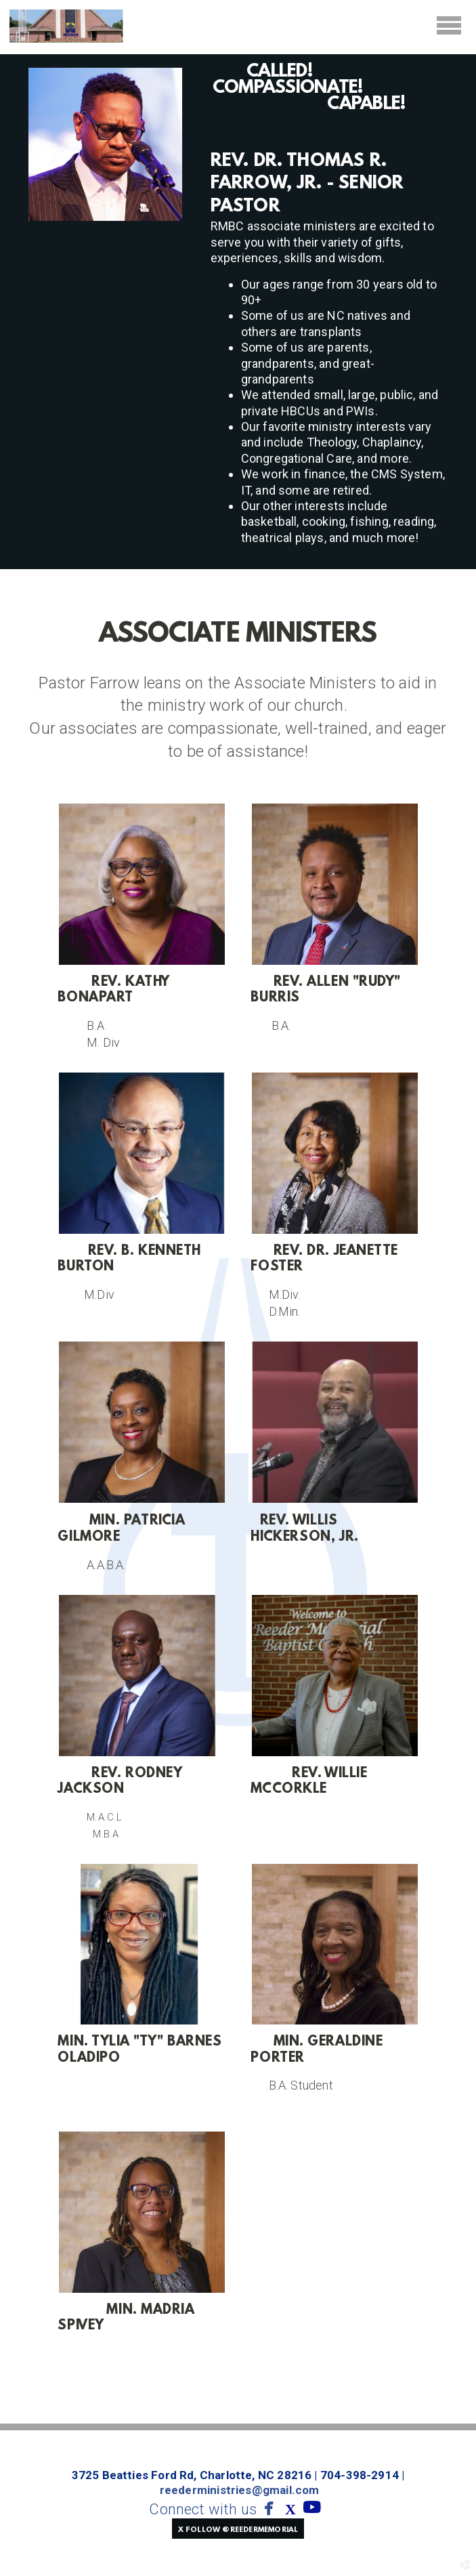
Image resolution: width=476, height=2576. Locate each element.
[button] (237, 2528)
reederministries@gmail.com (240, 2490)
